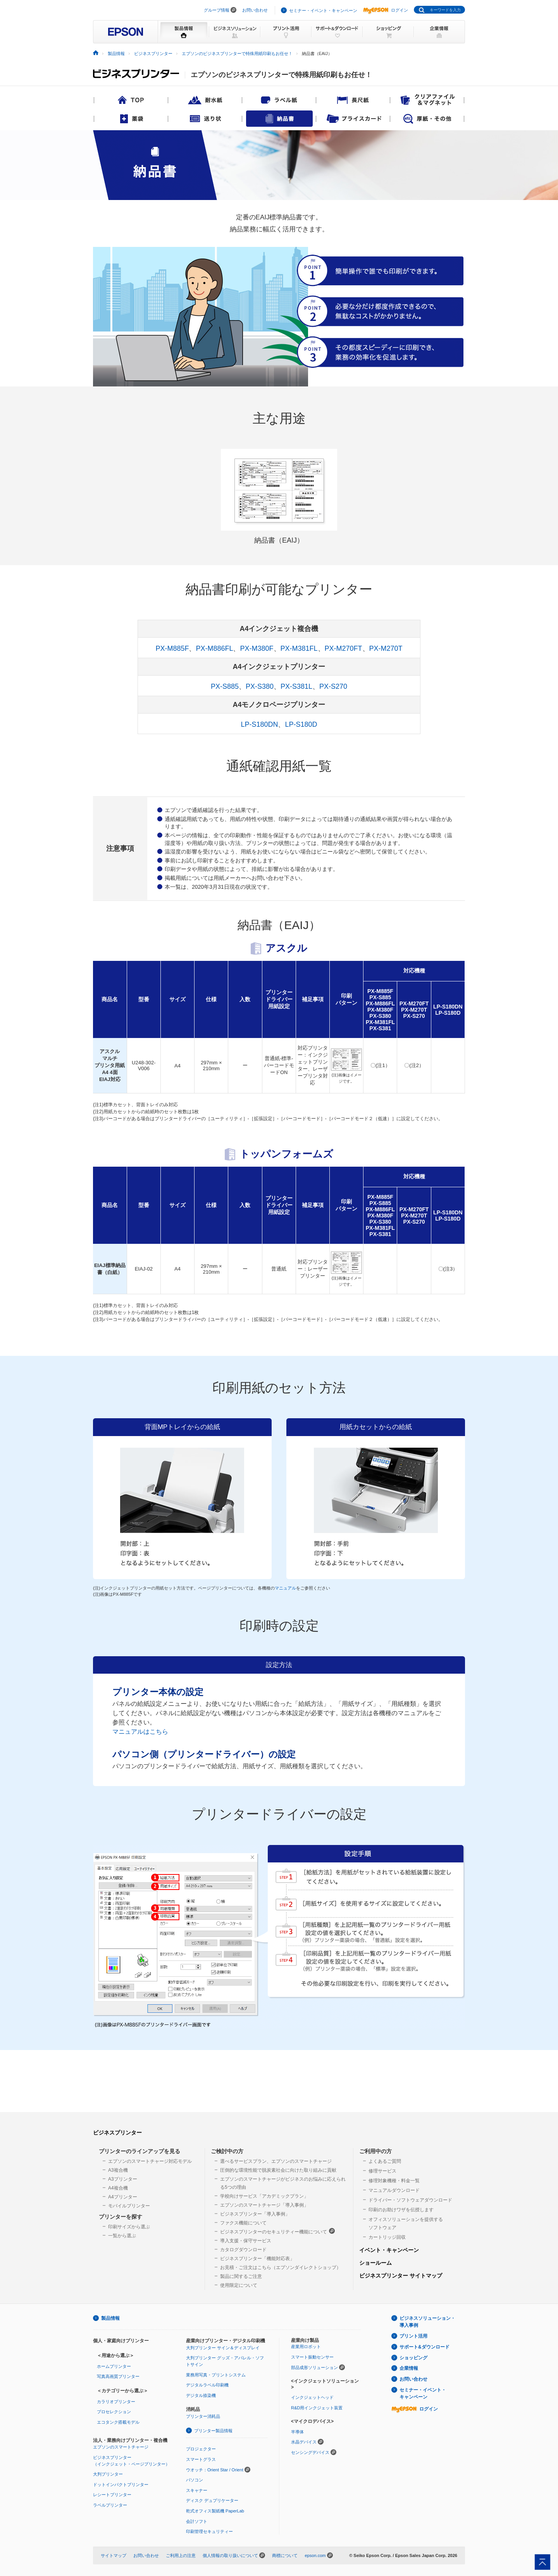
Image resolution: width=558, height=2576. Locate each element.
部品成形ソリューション (314, 2367)
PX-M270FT (343, 648)
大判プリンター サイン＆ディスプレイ (223, 2347)
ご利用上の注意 (181, 2555)
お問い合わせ (255, 10)
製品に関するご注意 (241, 2276)
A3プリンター (122, 2179)
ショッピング (413, 2357)
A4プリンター (122, 2197)
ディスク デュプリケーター (212, 2500)
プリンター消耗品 (203, 2416)
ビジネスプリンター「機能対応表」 (257, 2258)
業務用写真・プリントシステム (216, 2375)
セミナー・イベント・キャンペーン (323, 10)
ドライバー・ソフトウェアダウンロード (410, 2200)
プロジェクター (201, 2449)
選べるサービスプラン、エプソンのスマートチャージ (276, 2161)
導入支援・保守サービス (245, 2240)
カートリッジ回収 (387, 2237)
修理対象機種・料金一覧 (394, 2180)
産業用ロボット (306, 2346)
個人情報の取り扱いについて (230, 2555)
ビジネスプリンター (153, 53)
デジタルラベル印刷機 (207, 2385)
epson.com (315, 2555)
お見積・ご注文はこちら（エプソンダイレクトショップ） (280, 2267)
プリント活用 (413, 2336)
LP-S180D (301, 724)
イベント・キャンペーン (389, 2250)
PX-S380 (260, 686)
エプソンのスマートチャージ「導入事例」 (264, 2205)
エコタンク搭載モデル (118, 2422)
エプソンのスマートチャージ (120, 2447)
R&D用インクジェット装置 (317, 2407)
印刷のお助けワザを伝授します (401, 2209)
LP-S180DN (259, 724)
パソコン (194, 2480)
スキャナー (196, 2490)
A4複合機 (118, 2188)
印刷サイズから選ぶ (129, 2226)
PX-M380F (256, 648)
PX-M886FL (214, 648)
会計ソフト (196, 2521)
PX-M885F (172, 648)
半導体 (297, 2431)
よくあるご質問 (385, 2161)
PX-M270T (386, 648)
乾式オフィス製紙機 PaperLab (215, 2511)
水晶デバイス (304, 2442)
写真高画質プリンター (118, 2376)
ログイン (385, 10)
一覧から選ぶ (122, 2235)
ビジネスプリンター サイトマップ (400, 2276)
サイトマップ (113, 2555)
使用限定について (238, 2285)
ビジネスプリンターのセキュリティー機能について (277, 2231)
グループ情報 (216, 10)
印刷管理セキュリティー (209, 2531)
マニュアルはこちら (140, 1731)
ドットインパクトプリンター (120, 2484)
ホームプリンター (114, 2366)
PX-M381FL (299, 648)
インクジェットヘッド (312, 2397)
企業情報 (409, 2368)
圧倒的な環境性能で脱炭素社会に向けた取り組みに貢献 (278, 2170)
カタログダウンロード (243, 2249)
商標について (285, 2555)
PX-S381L (296, 686)
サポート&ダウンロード (425, 2347)
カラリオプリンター (116, 2401)
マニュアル (285, 1588)
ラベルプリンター (110, 2505)
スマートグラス (201, 2459)
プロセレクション (114, 2411)
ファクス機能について (243, 2223)
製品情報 (116, 53)
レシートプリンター (112, 2494)
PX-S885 (225, 686)
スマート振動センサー (312, 2357)
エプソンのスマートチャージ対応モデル (150, 2161)
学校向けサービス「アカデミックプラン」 (264, 2196)
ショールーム (375, 2263)
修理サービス (382, 2171)
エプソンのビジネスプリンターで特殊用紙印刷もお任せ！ (237, 53)
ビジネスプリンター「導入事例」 (255, 2214)
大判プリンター (108, 2474)
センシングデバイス (310, 2452)
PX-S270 (333, 686)
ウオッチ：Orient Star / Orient (214, 2469)
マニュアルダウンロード (394, 2190)
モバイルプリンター (129, 2206)
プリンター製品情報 (213, 2430)
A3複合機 (118, 2170)
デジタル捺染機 (201, 2395)
